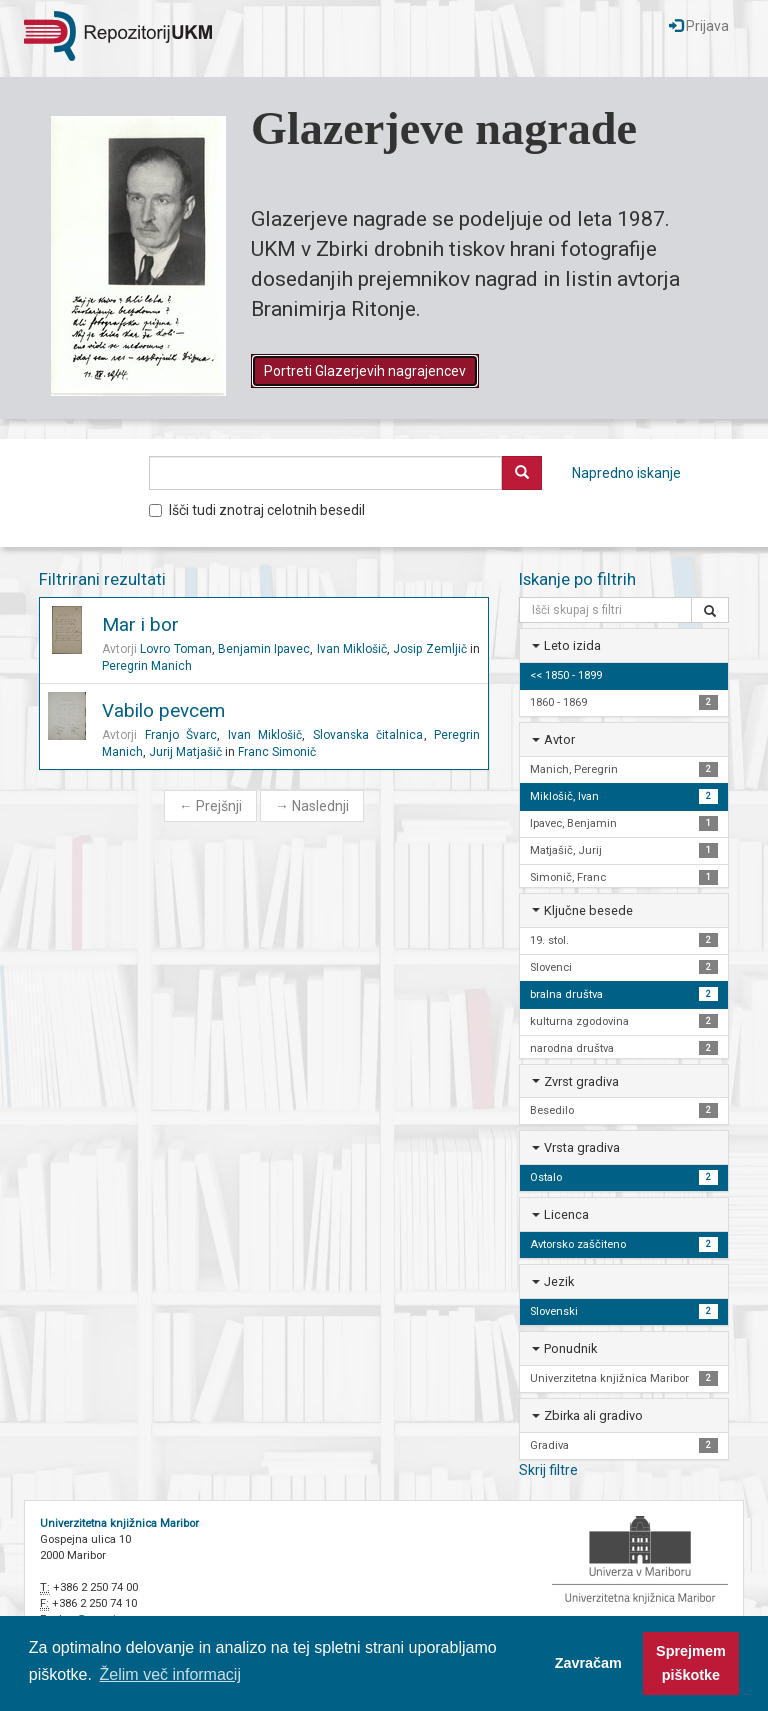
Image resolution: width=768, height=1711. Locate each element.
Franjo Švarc (181, 735)
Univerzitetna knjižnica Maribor (119, 1523)
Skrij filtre (548, 1470)
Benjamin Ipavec (264, 649)
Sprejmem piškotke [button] (691, 1663)
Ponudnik (570, 1348)
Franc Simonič (277, 752)
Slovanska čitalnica (368, 735)
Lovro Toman (175, 649)
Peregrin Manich (147, 666)
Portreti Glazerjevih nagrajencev (365, 371)
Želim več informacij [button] (170, 1674)
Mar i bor (140, 624)
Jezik (559, 1281)
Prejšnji (210, 806)
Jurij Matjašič (185, 752)
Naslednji (312, 806)
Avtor (559, 739)
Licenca (566, 1214)
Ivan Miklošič (352, 649)
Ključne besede (588, 910)
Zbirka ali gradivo (593, 1415)
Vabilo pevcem (163, 710)
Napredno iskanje (626, 473)
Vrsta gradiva (582, 1147)
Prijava (699, 26)
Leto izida (572, 645)
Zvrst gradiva (581, 1081)
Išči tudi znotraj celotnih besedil (257, 510)
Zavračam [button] (588, 1663)
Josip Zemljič (429, 649)
